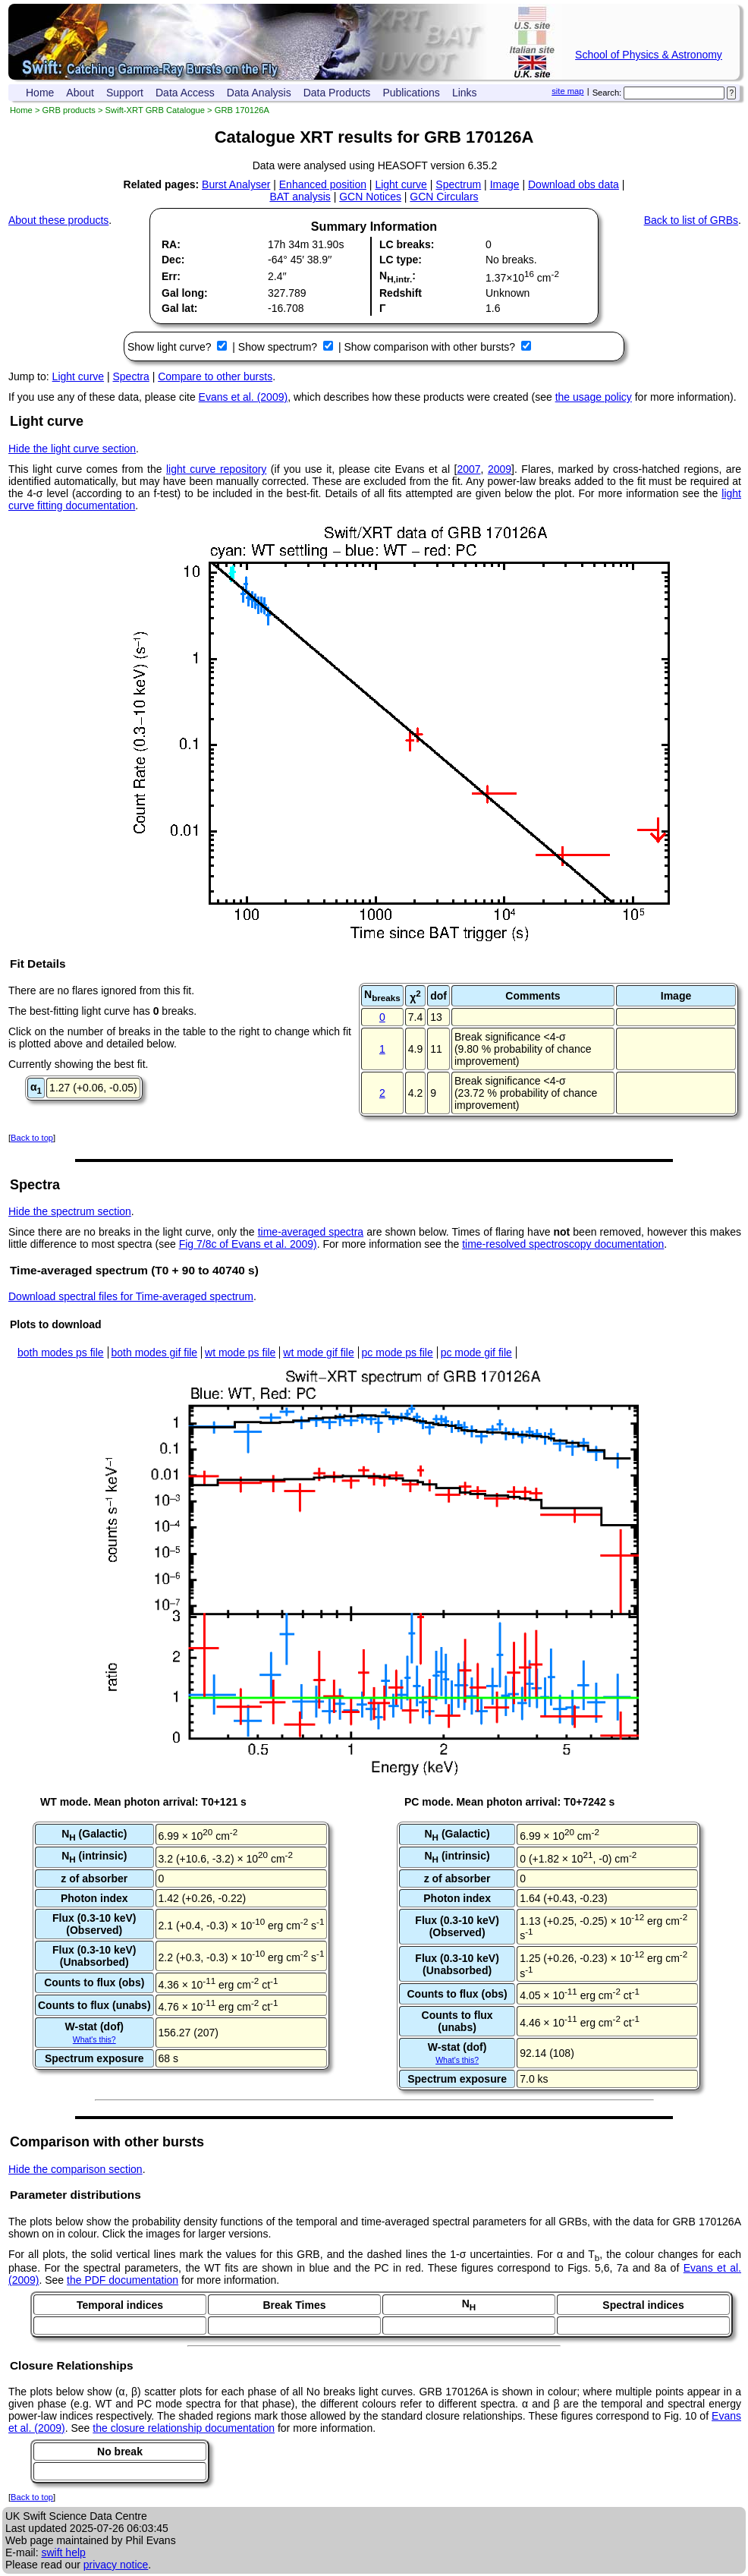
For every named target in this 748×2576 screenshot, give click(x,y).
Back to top (32, 1137)
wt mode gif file (318, 1352)
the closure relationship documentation (184, 2428)
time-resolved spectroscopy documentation (563, 1244)
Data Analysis (259, 93)
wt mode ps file (240, 1352)
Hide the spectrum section (69, 1211)
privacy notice (116, 2565)
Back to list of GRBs (691, 220)
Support (124, 93)
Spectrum (458, 184)
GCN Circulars (444, 197)
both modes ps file (60, 1352)
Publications (411, 93)
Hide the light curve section (72, 448)
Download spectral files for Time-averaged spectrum (130, 1296)
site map (567, 91)
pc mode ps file (397, 1352)
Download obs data (573, 184)
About (80, 93)
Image (505, 184)
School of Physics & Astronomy (648, 55)
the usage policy (593, 397)
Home (40, 93)
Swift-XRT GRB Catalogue (155, 110)
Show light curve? (170, 347)
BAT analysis (299, 197)
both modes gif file (155, 1352)
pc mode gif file (476, 1352)
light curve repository (216, 469)
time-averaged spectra (310, 1232)
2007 (468, 469)
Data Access (185, 93)
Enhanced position (322, 184)
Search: (607, 92)
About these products (58, 220)
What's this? (94, 2039)
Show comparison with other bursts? (431, 347)
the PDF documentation (122, 2280)
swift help (63, 2552)
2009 (499, 469)
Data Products (337, 93)
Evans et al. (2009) (243, 397)
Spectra (131, 376)
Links (464, 93)
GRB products (69, 110)
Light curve (400, 184)
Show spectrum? (279, 347)
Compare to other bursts (215, 376)
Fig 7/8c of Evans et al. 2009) (248, 1244)
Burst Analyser (236, 184)
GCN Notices (370, 197)
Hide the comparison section (75, 2169)
